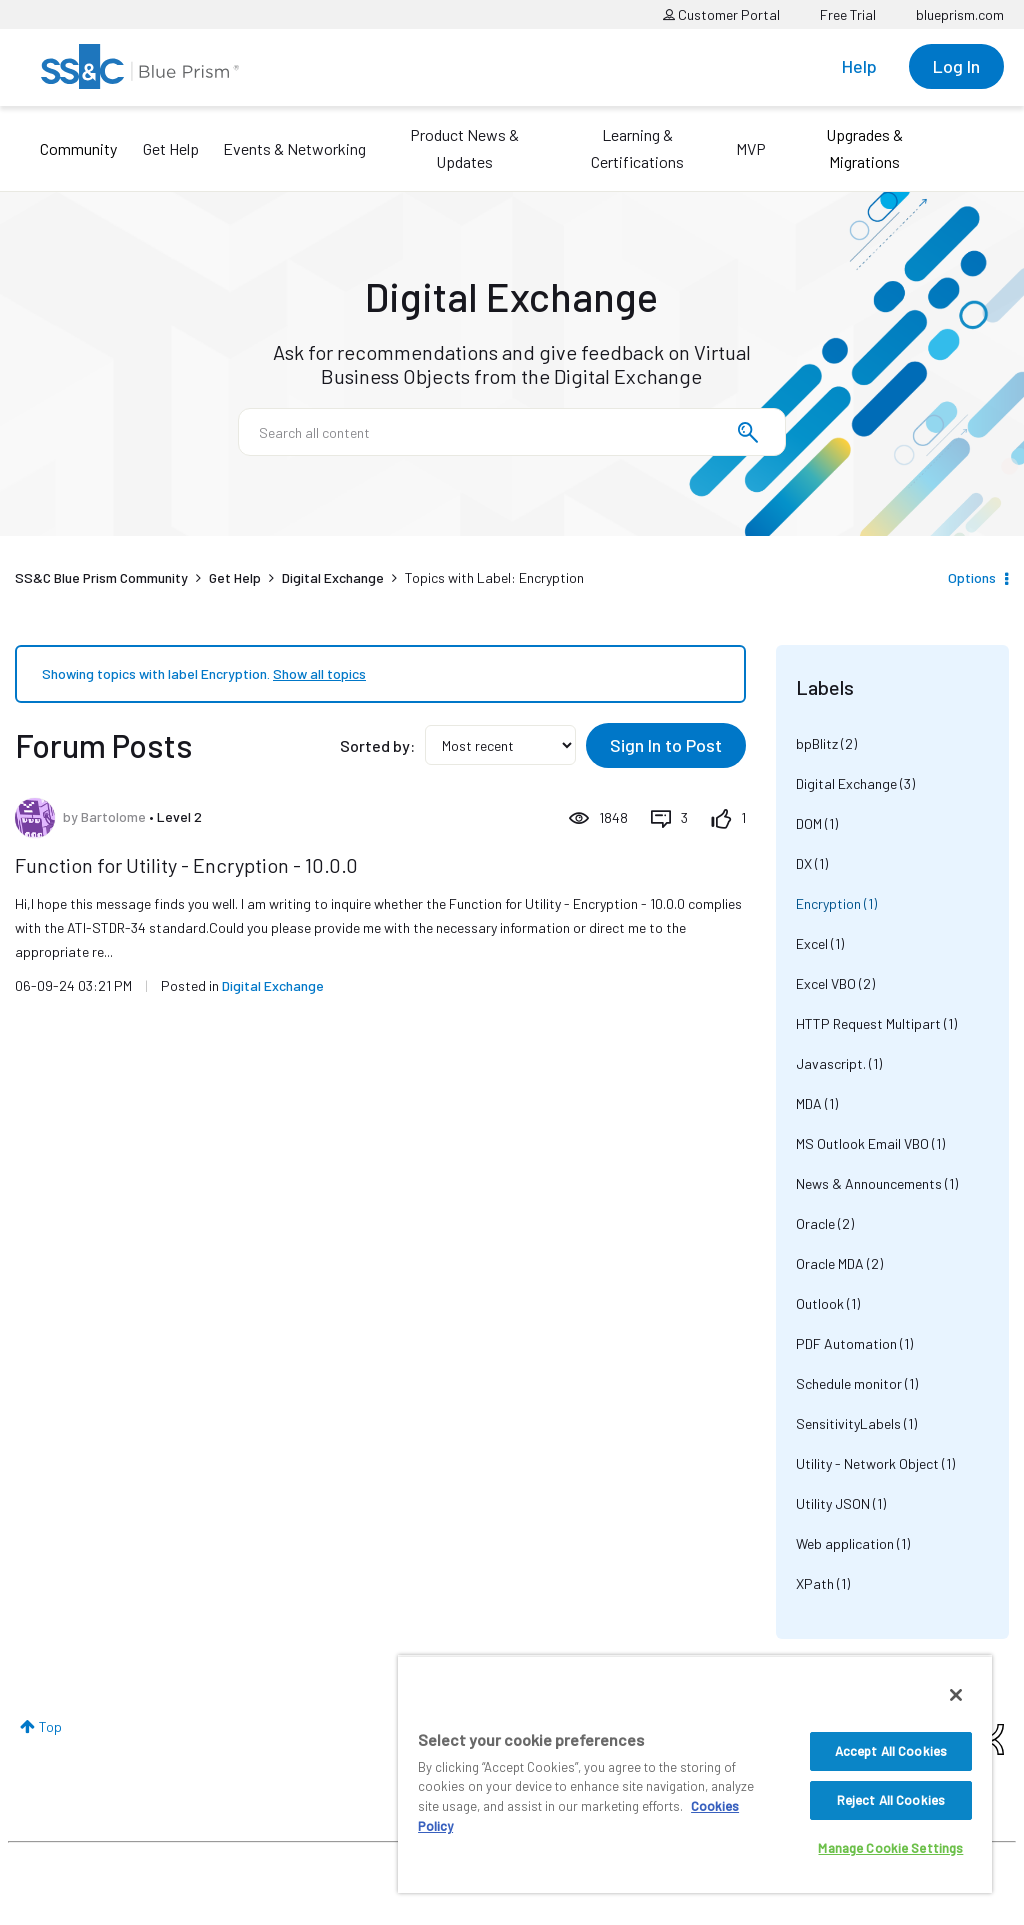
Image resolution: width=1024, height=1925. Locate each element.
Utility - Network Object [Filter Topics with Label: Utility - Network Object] (867, 1463)
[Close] (956, 1695)
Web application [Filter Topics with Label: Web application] (845, 1543)
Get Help (171, 148)
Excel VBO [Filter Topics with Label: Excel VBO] (826, 983)
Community (78, 148)
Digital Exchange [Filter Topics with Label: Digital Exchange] (846, 783)
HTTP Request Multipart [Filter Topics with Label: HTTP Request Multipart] (868, 1023)
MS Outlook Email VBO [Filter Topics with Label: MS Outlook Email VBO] (862, 1143)
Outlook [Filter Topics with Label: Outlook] (820, 1303)
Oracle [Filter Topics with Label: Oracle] (815, 1223)
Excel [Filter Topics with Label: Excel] (812, 943)
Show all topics (319, 673)
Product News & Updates (464, 148)
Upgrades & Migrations (864, 148)
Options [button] (972, 577)
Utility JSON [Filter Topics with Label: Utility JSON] (833, 1503)
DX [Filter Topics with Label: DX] (804, 863)
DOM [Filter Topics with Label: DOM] (809, 823)
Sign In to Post (666, 745)
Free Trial (848, 14)
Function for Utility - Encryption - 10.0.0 (186, 865)
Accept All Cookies (891, 1751)
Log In (956, 66)
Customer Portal (721, 14)
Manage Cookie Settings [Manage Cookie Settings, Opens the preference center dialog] (890, 1848)
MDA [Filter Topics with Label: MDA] (809, 1103)
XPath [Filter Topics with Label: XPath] (815, 1583)
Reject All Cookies (891, 1800)
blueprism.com (960, 14)
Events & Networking (294, 148)
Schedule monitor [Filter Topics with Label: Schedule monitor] (849, 1383)
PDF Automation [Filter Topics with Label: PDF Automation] (846, 1343)
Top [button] (50, 1726)
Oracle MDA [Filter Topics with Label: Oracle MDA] (830, 1263)
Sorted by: (377, 745)
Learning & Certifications (637, 148)
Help (859, 66)
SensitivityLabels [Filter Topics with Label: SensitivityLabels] (848, 1423)
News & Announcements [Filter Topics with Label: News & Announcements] (869, 1183)
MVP (751, 148)
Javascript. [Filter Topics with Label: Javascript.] (831, 1063)
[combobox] (512, 432)
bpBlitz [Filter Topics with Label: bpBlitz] (817, 743)
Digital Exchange (333, 577)
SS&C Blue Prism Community (101, 577)
